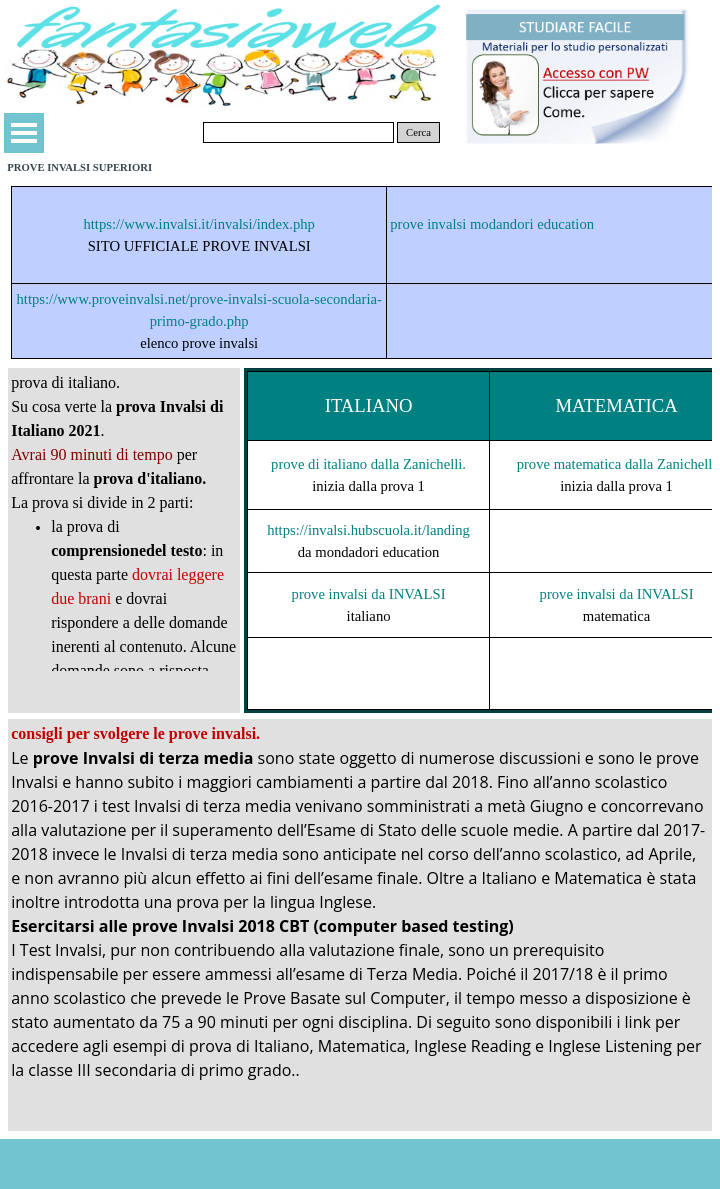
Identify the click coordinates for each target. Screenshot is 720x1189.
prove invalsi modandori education (492, 224)
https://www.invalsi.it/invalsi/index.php (199, 224)
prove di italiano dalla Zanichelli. (368, 464)
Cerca (418, 132)
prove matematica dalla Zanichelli (617, 464)
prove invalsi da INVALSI (369, 594)
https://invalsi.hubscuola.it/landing (368, 530)
